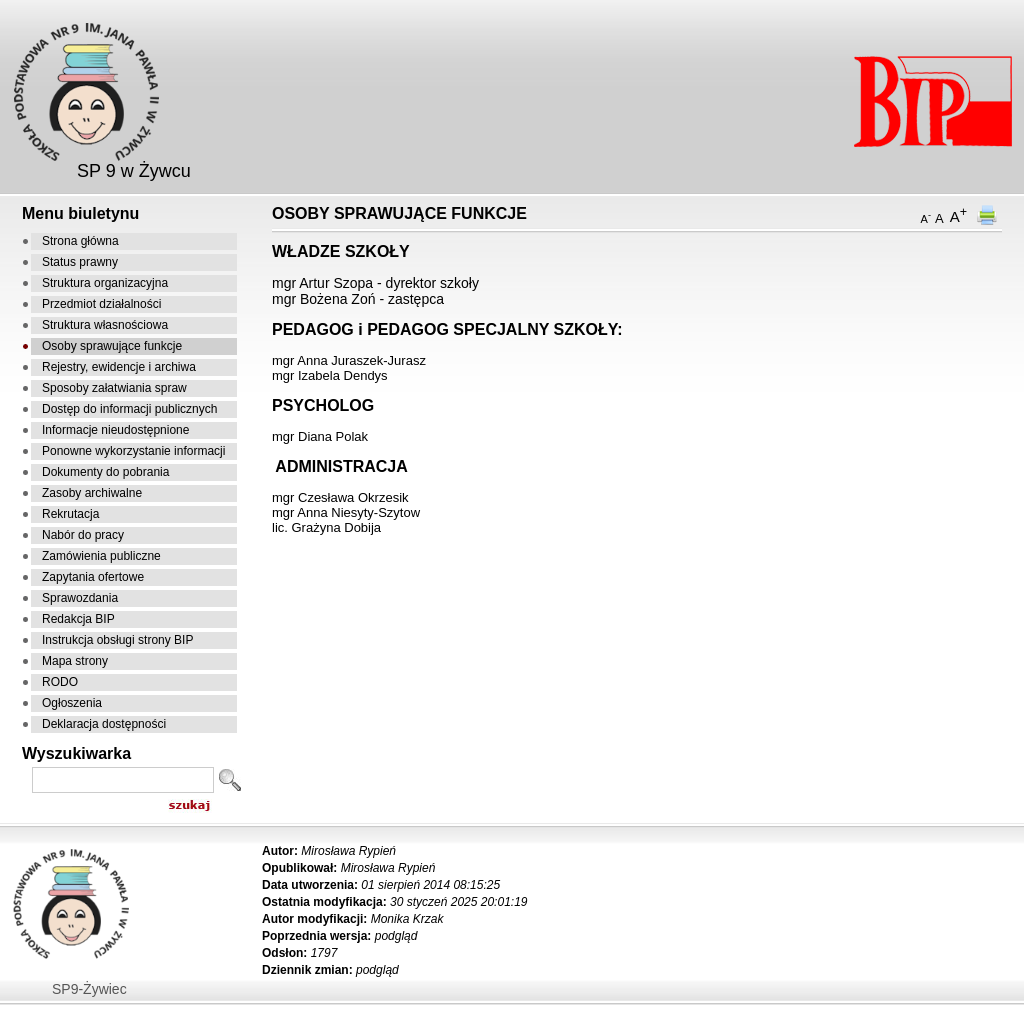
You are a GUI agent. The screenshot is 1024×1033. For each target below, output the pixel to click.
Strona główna (80, 241)
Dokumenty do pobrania (105, 472)
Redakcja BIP (78, 619)
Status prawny (80, 262)
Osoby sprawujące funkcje (112, 346)
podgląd (396, 936)
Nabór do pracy (83, 535)
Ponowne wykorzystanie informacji (133, 451)
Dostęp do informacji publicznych (129, 409)
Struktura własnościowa (105, 325)
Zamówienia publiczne (101, 556)
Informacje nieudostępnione (115, 430)
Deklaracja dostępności (104, 724)
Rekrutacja (70, 514)
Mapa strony (75, 661)
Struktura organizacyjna (105, 283)
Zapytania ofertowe (93, 577)
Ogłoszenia (72, 703)
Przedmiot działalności (101, 304)
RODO (60, 682)
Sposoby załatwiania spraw (114, 388)
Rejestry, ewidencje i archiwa (119, 367)
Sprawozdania (80, 598)
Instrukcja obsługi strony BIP (117, 640)
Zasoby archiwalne (92, 493)
